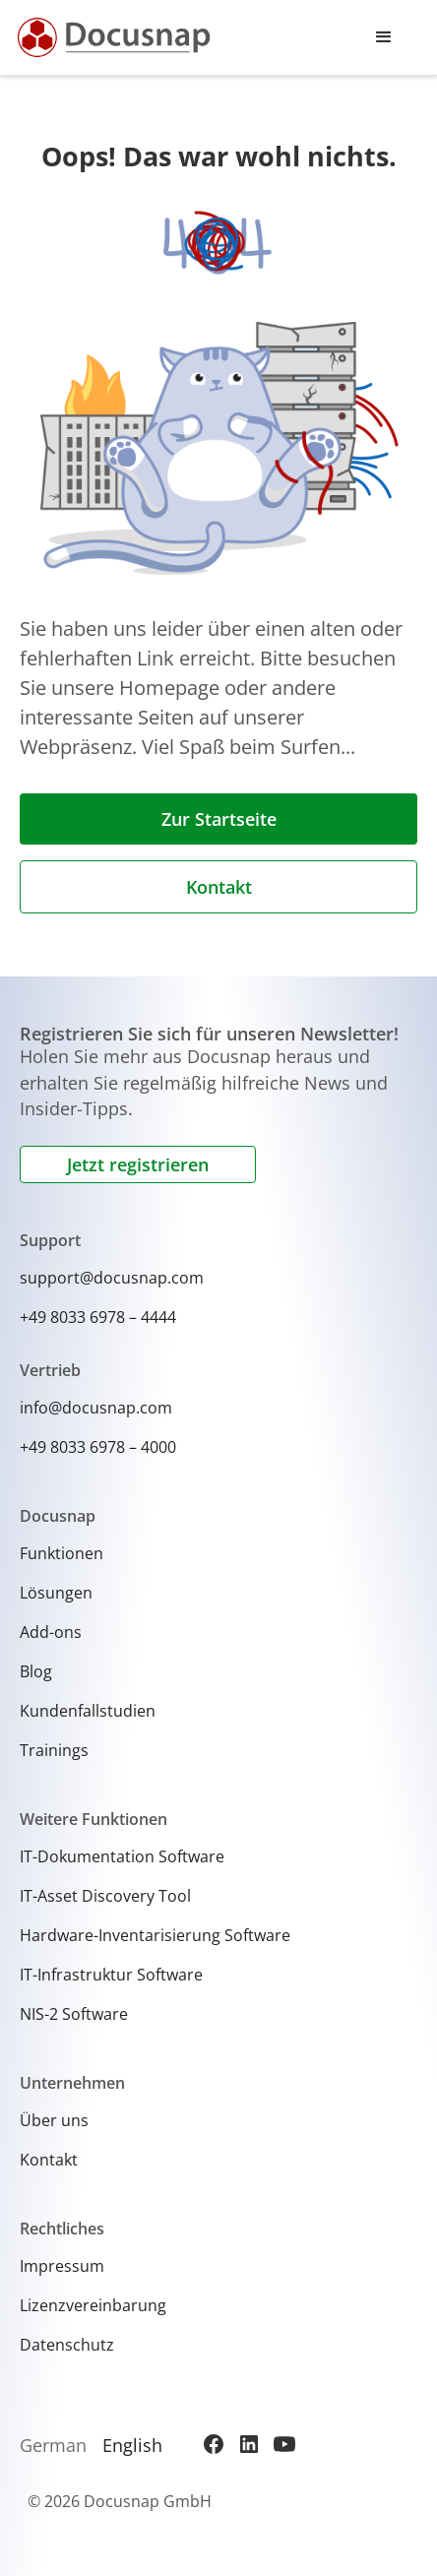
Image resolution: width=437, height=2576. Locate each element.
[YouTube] (284, 2444)
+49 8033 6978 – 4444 (98, 1317)
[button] (383, 37)
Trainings (54, 1750)
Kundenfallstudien (88, 1711)
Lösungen (56, 1592)
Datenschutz (67, 2345)
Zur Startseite (219, 819)
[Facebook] (213, 2444)
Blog (36, 1671)
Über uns (54, 2120)
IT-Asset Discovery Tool (105, 1896)
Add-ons (51, 1632)
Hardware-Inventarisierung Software (155, 1935)
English (132, 2445)
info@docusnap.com (96, 1407)
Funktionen (61, 1553)
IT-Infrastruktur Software (111, 1974)
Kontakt (219, 887)
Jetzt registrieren (138, 1164)
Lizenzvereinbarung (93, 2305)
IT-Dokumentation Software (122, 1856)
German (53, 2445)
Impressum (62, 2266)
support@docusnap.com (112, 1277)
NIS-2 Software (74, 2014)
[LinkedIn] (249, 2444)
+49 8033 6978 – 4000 (98, 1447)
